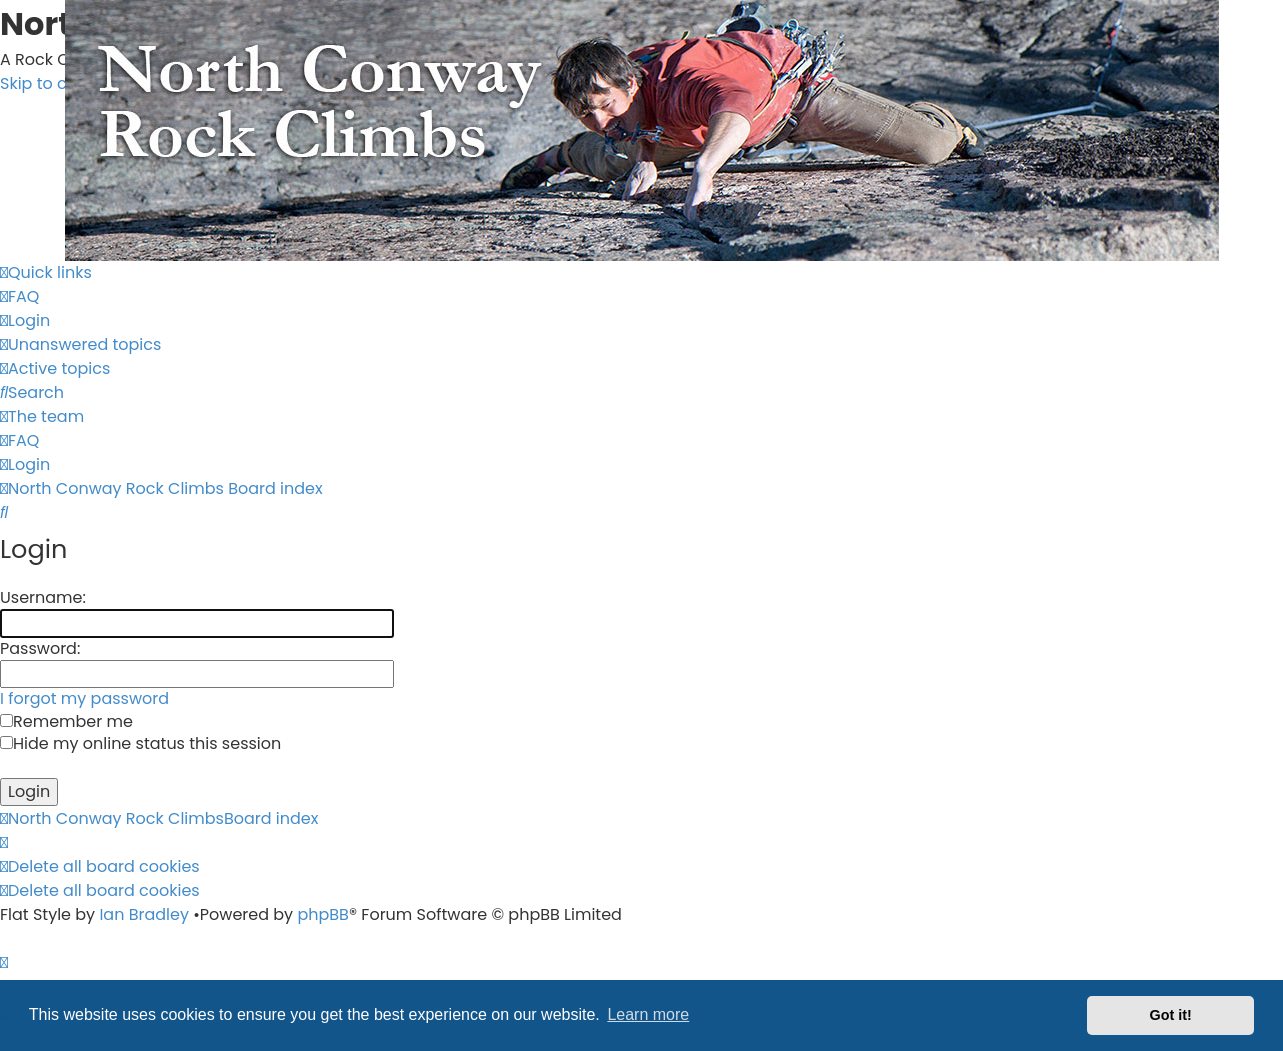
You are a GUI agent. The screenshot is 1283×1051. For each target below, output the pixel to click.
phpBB (323, 914)
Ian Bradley (144, 914)
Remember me (66, 721)
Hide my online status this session (140, 743)
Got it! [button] (1171, 1015)
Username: (43, 597)
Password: (40, 648)
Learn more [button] (648, 1014)
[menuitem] (19, 296)
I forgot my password (84, 698)
